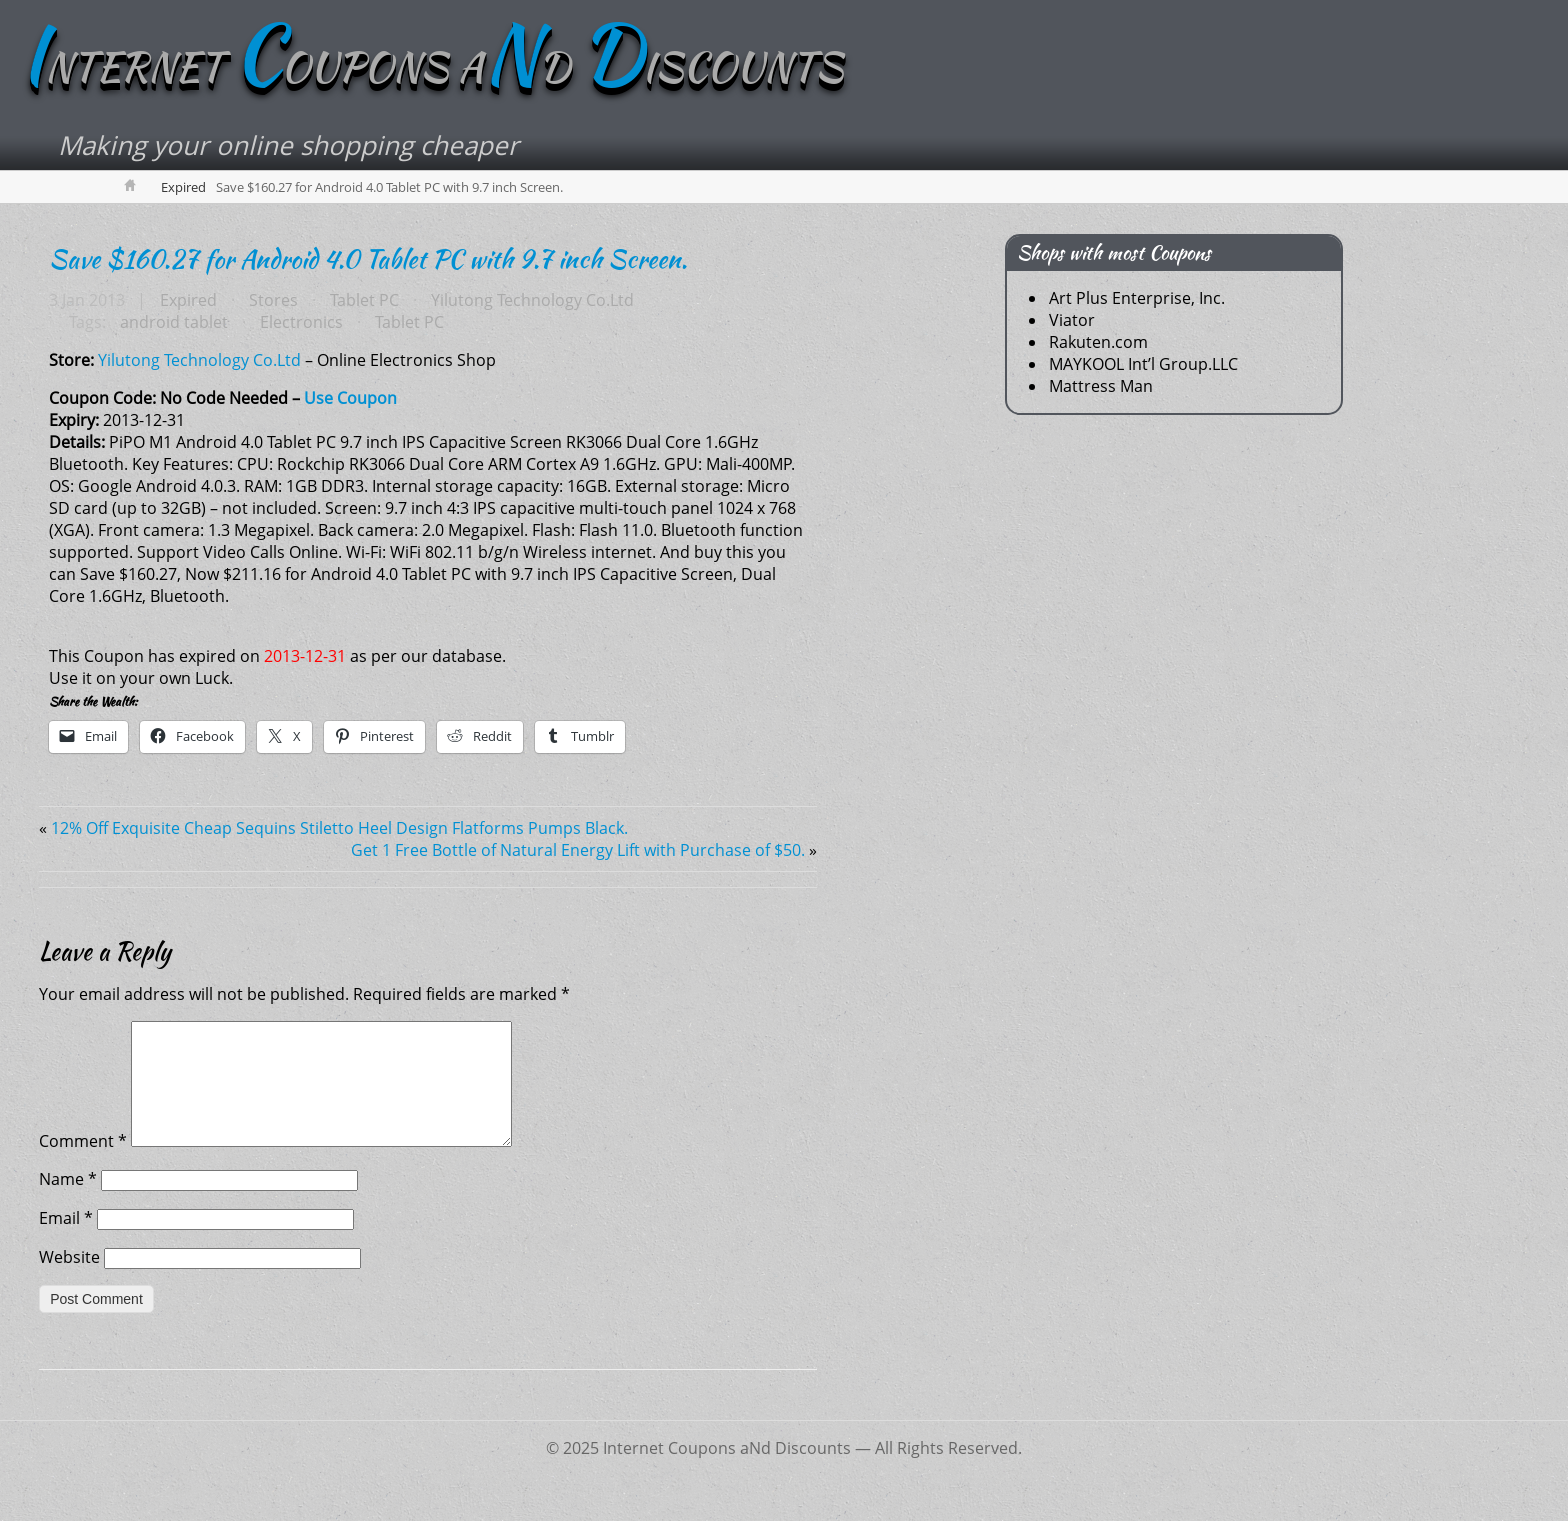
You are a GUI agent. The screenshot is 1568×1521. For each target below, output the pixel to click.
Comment (83, 1165)
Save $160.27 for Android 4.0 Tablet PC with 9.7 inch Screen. (368, 259)
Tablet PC (364, 300)
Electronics (301, 322)
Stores (273, 300)
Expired (183, 187)
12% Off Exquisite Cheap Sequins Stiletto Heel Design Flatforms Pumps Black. (339, 828)
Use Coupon (350, 398)
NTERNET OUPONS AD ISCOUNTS (431, 67)
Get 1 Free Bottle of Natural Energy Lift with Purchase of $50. (578, 850)
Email (66, 1242)
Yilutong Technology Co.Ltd (532, 300)
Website (69, 1281)
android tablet (174, 322)
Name (68, 1203)
